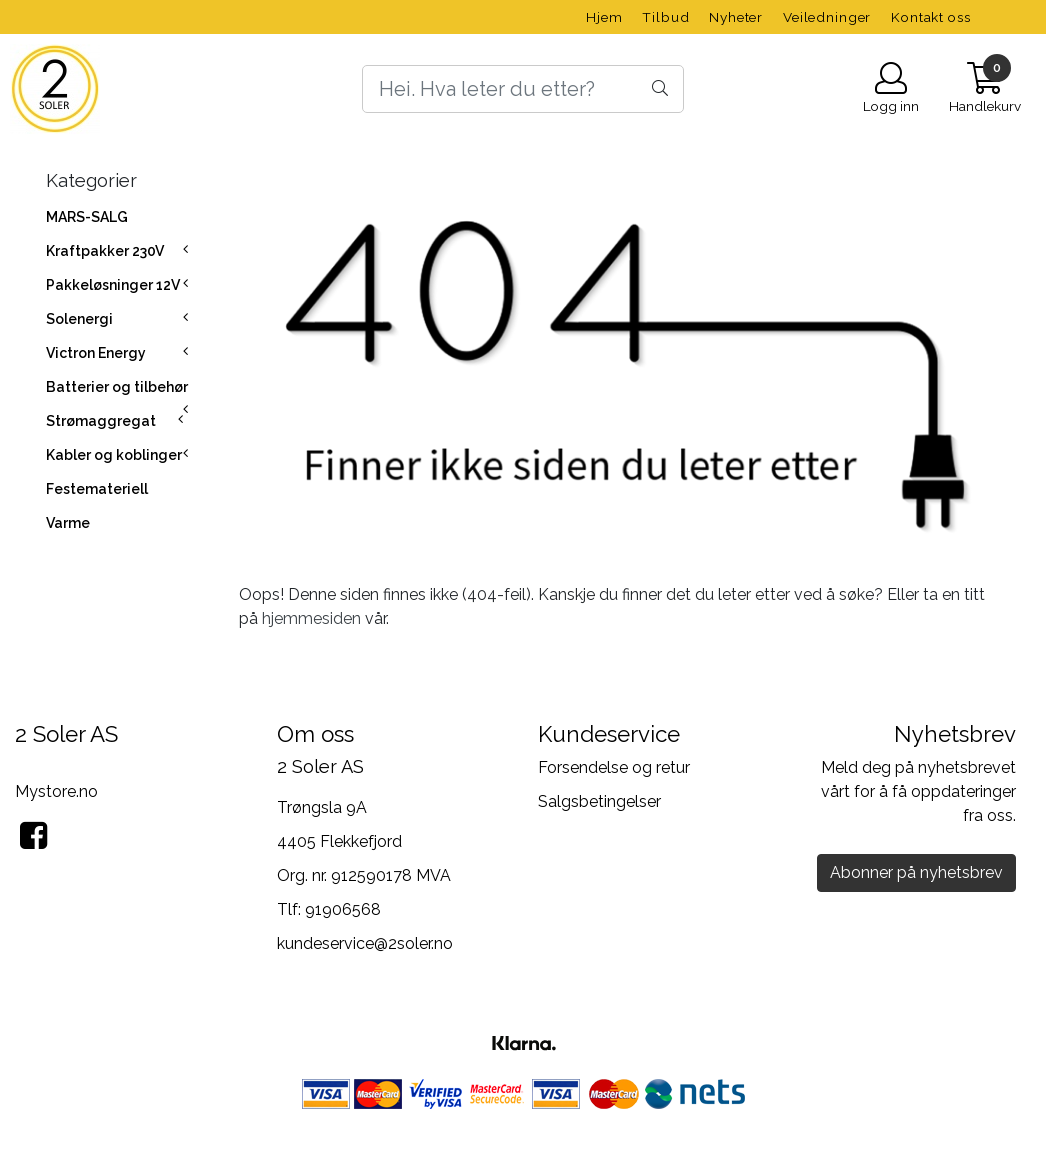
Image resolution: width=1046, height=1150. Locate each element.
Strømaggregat (101, 421)
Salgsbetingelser (599, 801)
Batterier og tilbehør (117, 387)
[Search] (523, 89)
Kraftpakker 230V (105, 251)
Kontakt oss (930, 17)
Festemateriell (97, 489)
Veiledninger (827, 17)
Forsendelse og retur (614, 767)
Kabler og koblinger (114, 455)
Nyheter (736, 17)
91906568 (343, 909)
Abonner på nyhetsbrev (916, 872)
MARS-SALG (87, 217)
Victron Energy (96, 353)
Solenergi (79, 319)
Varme (68, 523)
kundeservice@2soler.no (365, 943)
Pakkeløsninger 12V (113, 285)
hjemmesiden (311, 618)
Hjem (604, 17)
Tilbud (665, 17)
